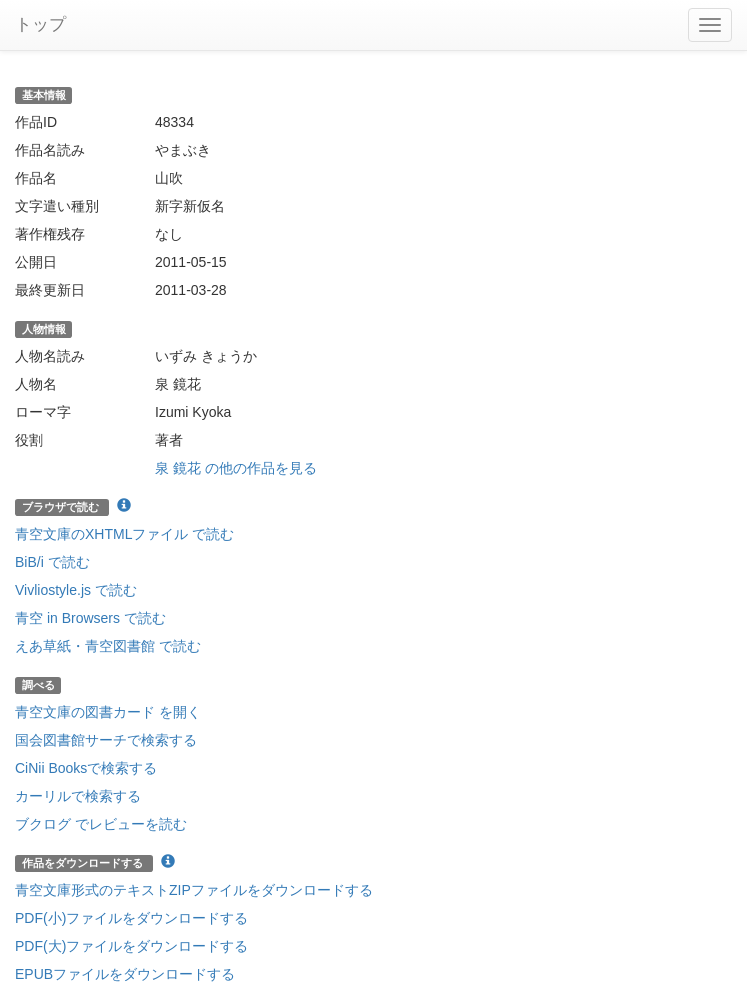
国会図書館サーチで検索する (106, 740)
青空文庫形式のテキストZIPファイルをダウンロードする (194, 890)
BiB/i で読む (52, 562)
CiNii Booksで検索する (86, 768)
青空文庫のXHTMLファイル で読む (124, 534)
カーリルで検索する (78, 796)
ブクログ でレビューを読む (101, 824)
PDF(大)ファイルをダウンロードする (131, 946)
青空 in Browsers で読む (90, 618)
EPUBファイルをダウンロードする (125, 974)
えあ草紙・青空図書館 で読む (108, 646)
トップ (40, 24)
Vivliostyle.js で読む (76, 590)
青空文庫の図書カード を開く (108, 712)
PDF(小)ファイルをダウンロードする (131, 918)
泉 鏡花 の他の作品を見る (236, 468)
